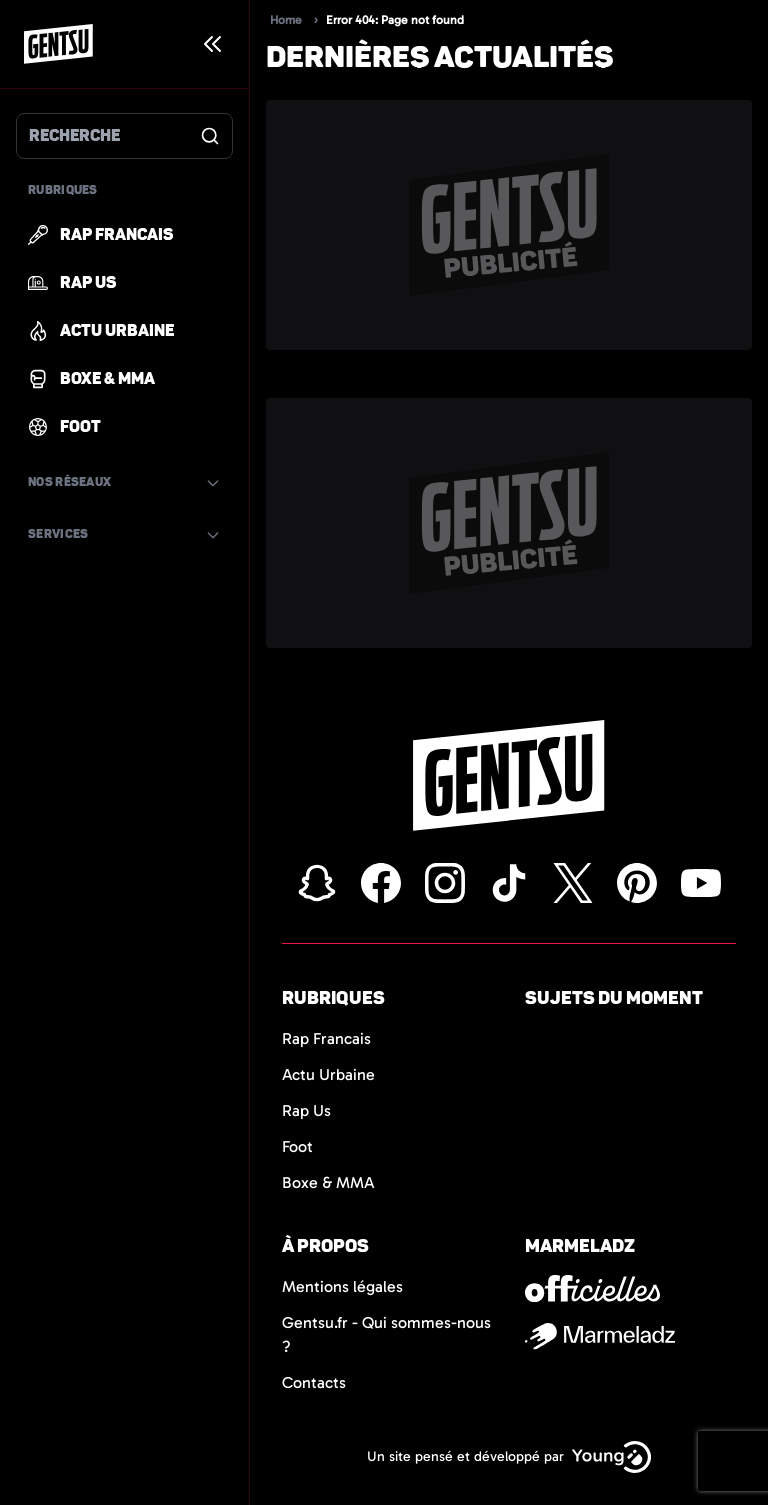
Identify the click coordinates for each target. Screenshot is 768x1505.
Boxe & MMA (328, 1182)
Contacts (314, 1382)
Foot (297, 1146)
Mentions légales (342, 1286)
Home (286, 20)
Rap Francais (326, 1038)
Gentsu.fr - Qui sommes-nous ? (386, 1334)
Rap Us (306, 1110)
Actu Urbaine (328, 1074)
